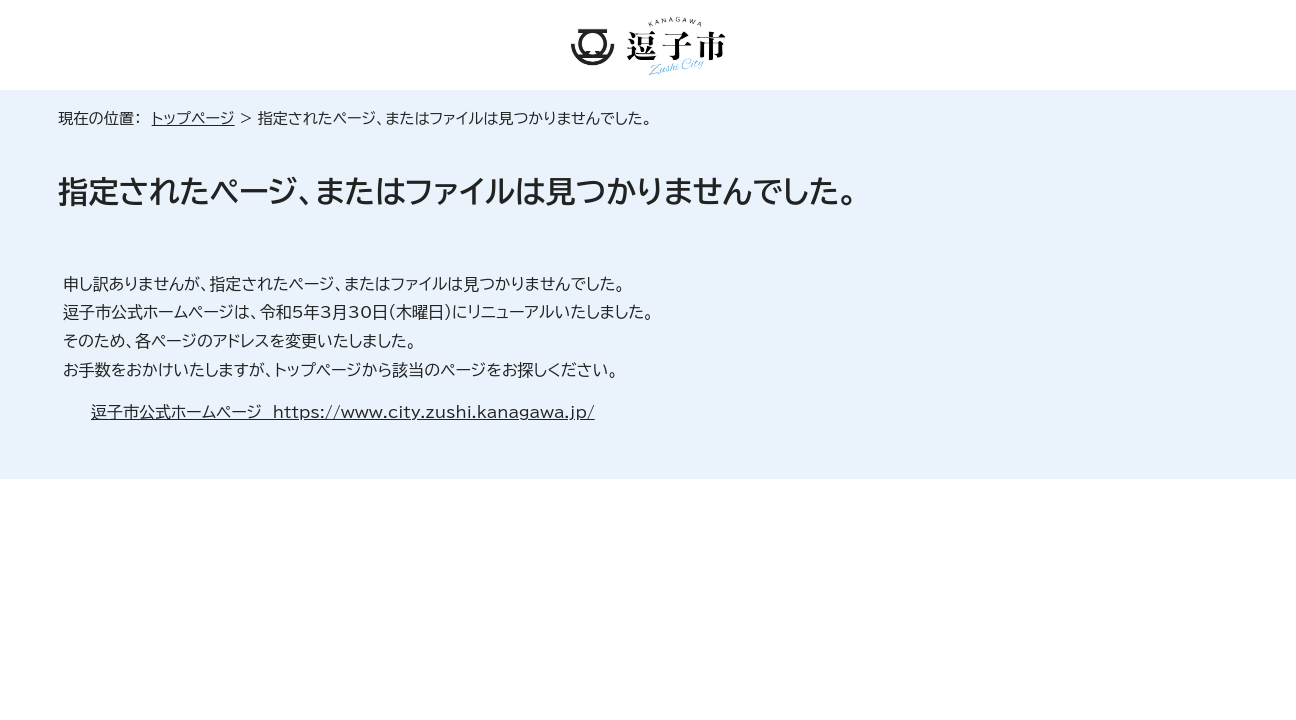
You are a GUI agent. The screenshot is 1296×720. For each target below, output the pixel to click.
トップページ (193, 118)
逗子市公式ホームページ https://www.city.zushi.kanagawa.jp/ (343, 412)
